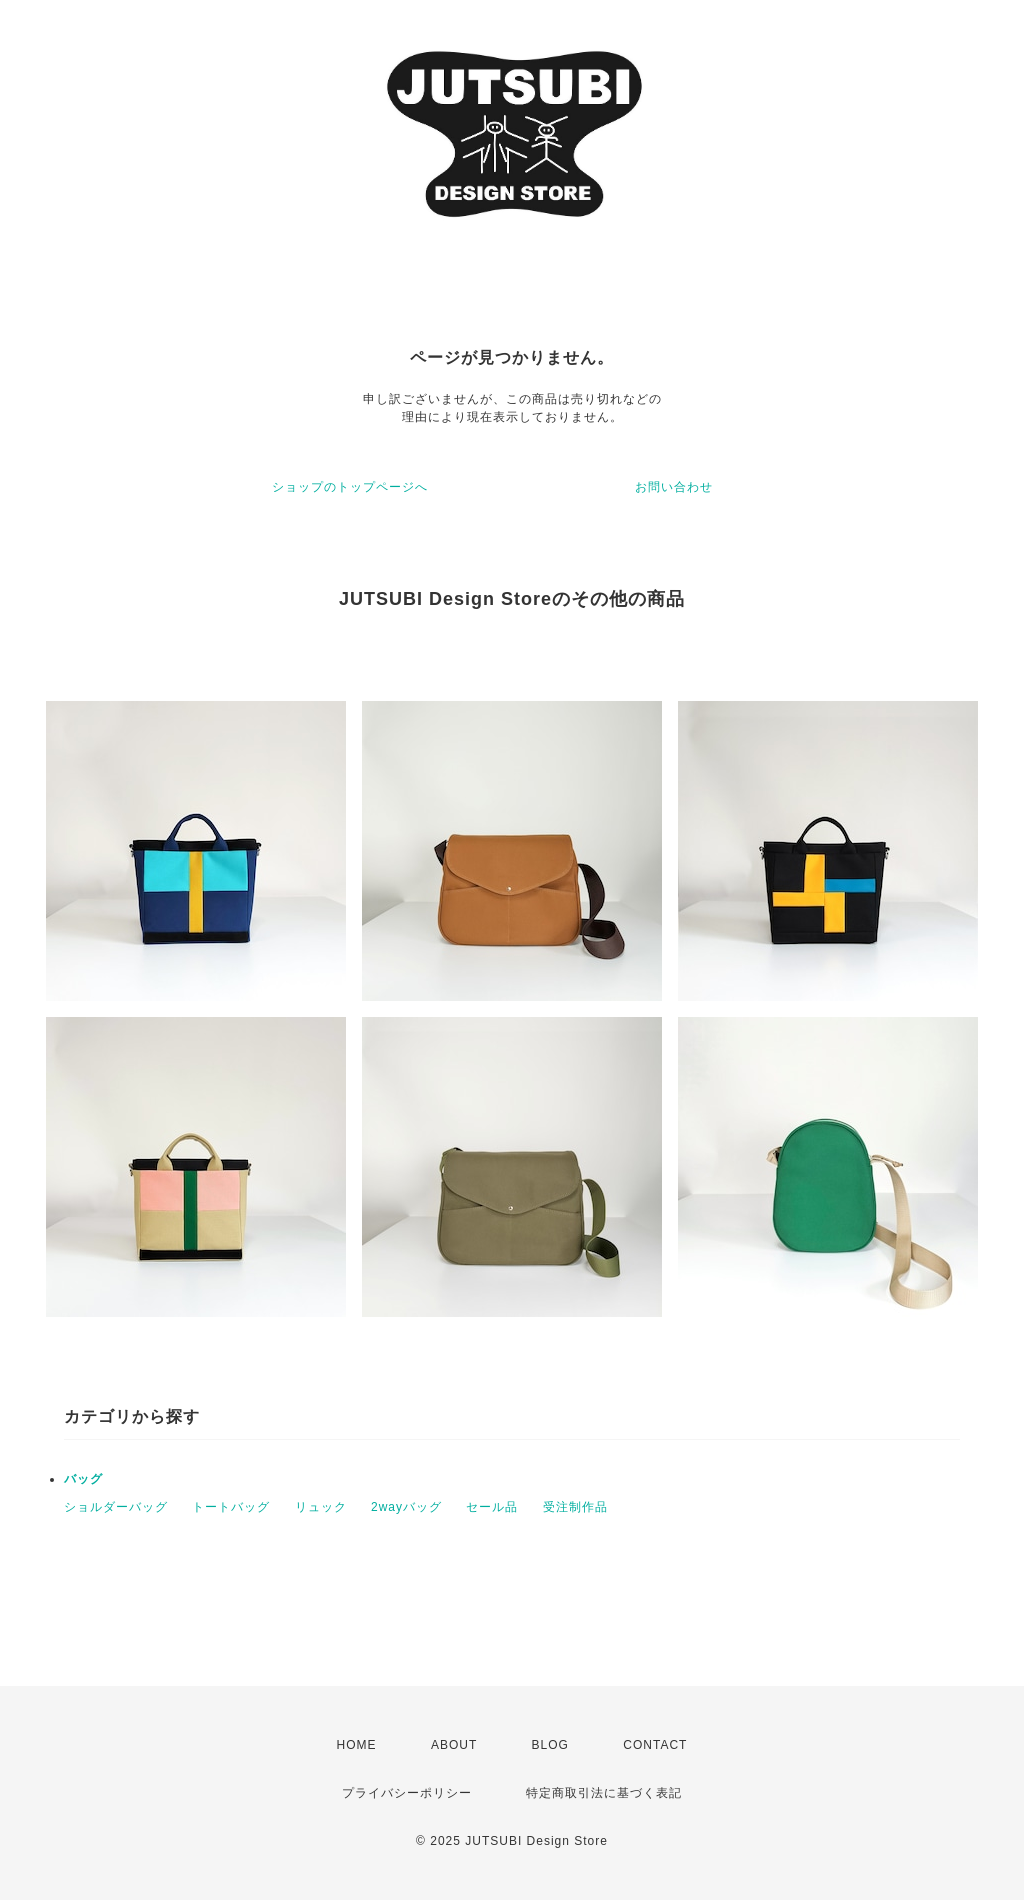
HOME (357, 1745)
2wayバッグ (406, 1507)
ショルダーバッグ (116, 1507)
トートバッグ (231, 1507)
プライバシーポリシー (407, 1793)
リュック (321, 1507)
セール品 (492, 1507)
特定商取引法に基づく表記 (604, 1793)
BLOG (550, 1745)
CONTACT (655, 1745)
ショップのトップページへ (350, 487)
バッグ (83, 1479)
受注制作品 (575, 1507)
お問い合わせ (674, 487)
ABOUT (454, 1745)
